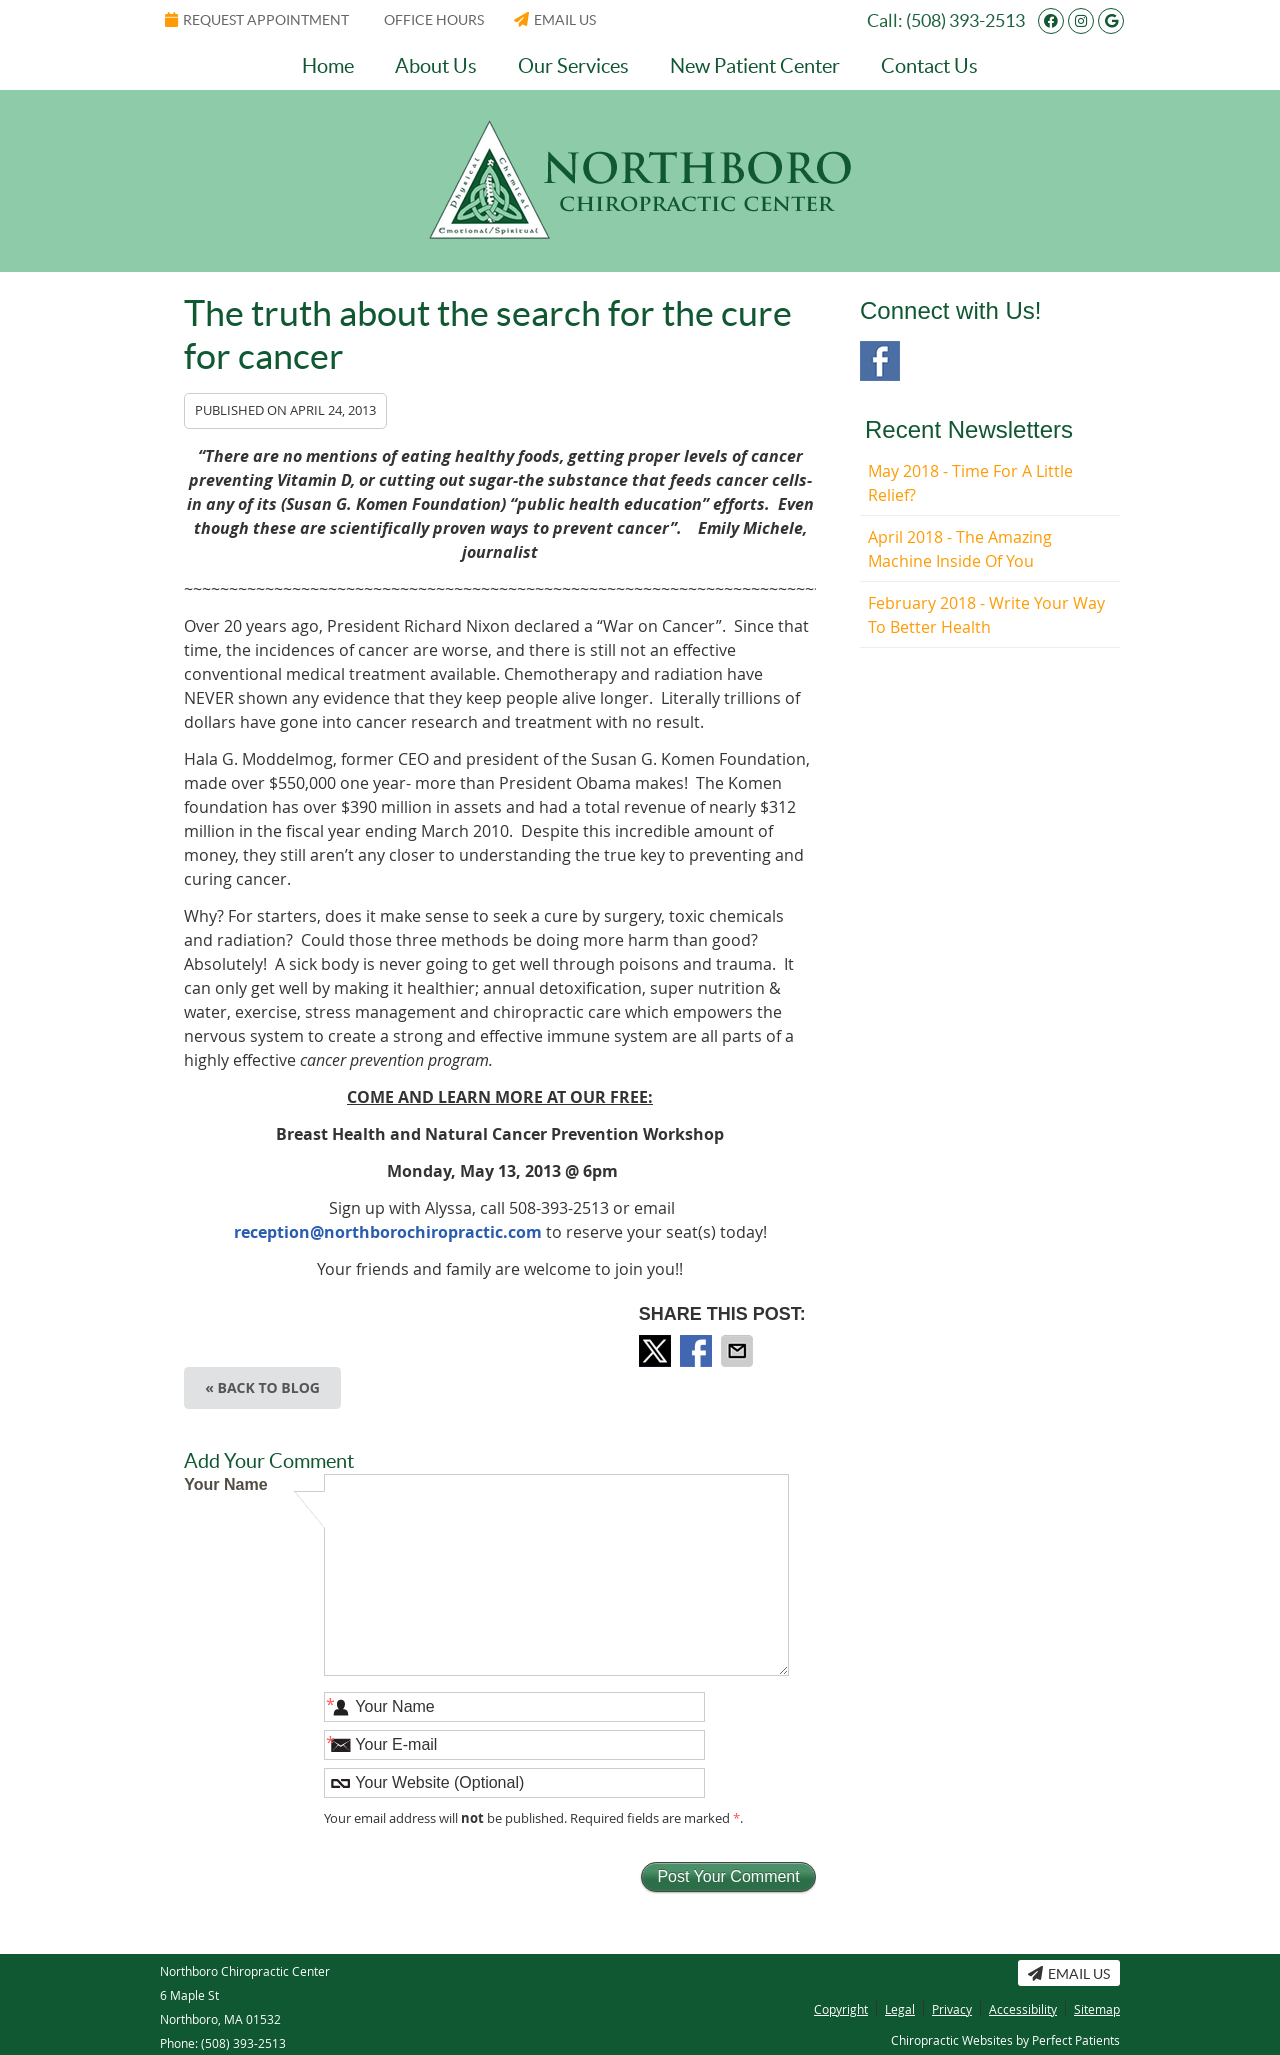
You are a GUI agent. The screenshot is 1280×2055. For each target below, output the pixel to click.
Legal (900, 2009)
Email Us (555, 20)
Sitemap (1097, 2009)
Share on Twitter (657, 1351)
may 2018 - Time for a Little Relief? (970, 483)
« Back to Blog (262, 1387)
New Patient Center (755, 66)
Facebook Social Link (880, 361)
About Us (436, 66)
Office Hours (434, 20)
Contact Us (929, 66)
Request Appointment (257, 20)
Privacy (952, 2009)
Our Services (573, 66)
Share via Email (739, 1351)
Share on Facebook (698, 1351)
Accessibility (1023, 2009)
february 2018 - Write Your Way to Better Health (986, 615)
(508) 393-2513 (965, 20)
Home (328, 66)
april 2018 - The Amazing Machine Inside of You (960, 549)
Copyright (841, 2009)
